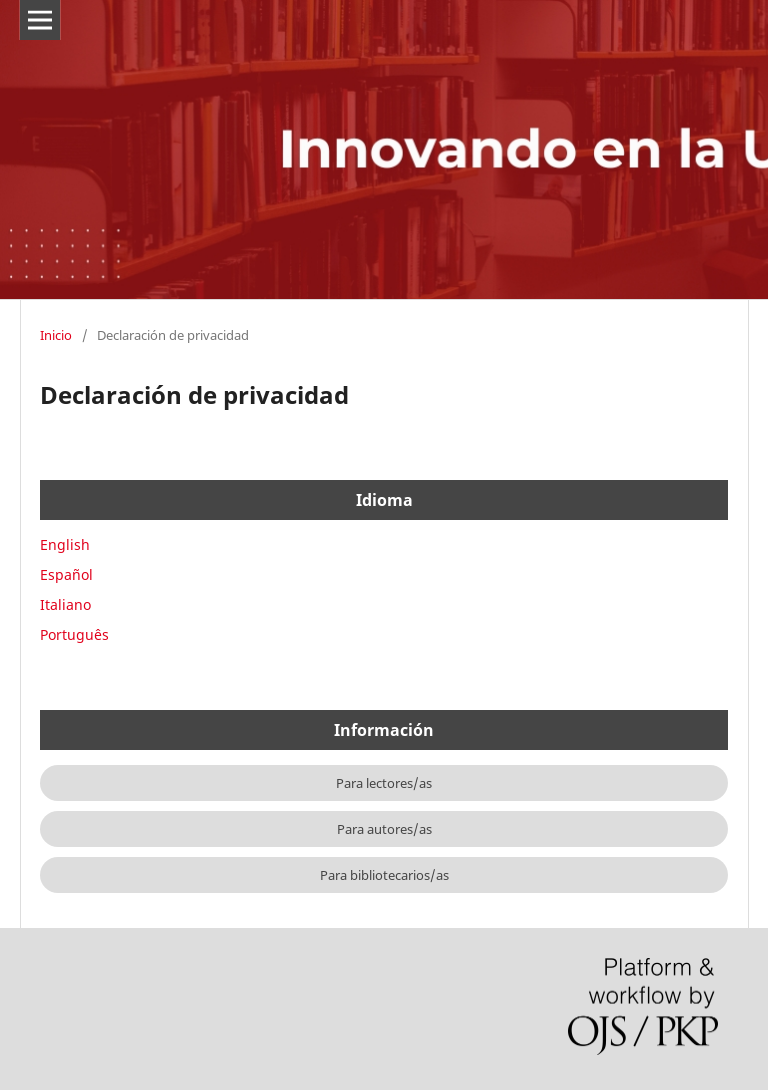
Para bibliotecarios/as (384, 875)
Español (66, 574)
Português (74, 634)
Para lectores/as (384, 783)
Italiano (65, 604)
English (65, 544)
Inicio (56, 335)
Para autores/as (384, 829)
